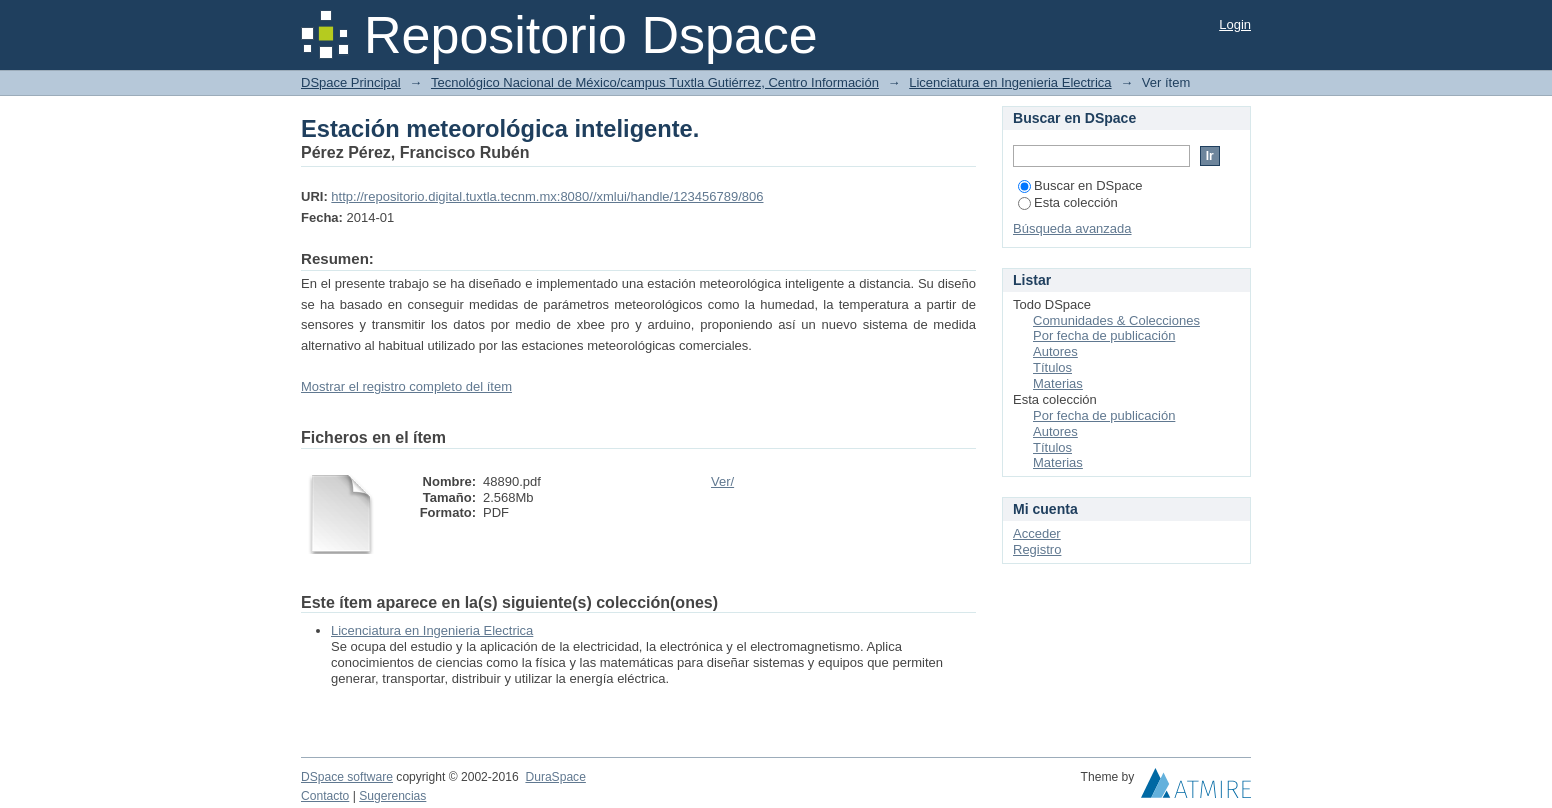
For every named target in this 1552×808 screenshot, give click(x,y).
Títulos (1052, 367)
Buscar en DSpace (1080, 185)
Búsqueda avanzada (1072, 228)
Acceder (1037, 533)
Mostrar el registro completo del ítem (406, 386)
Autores (1055, 351)
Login (1235, 24)
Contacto (325, 796)
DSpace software (347, 777)
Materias (1058, 383)
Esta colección (1068, 202)
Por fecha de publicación (1104, 335)
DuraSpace (555, 777)
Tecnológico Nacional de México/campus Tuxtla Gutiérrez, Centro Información (655, 82)
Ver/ (722, 481)
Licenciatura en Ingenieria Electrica (1010, 82)
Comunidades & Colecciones (1116, 320)
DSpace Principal (351, 82)
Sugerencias (392, 796)
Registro (1037, 549)
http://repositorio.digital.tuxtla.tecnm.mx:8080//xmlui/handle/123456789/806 (547, 196)
